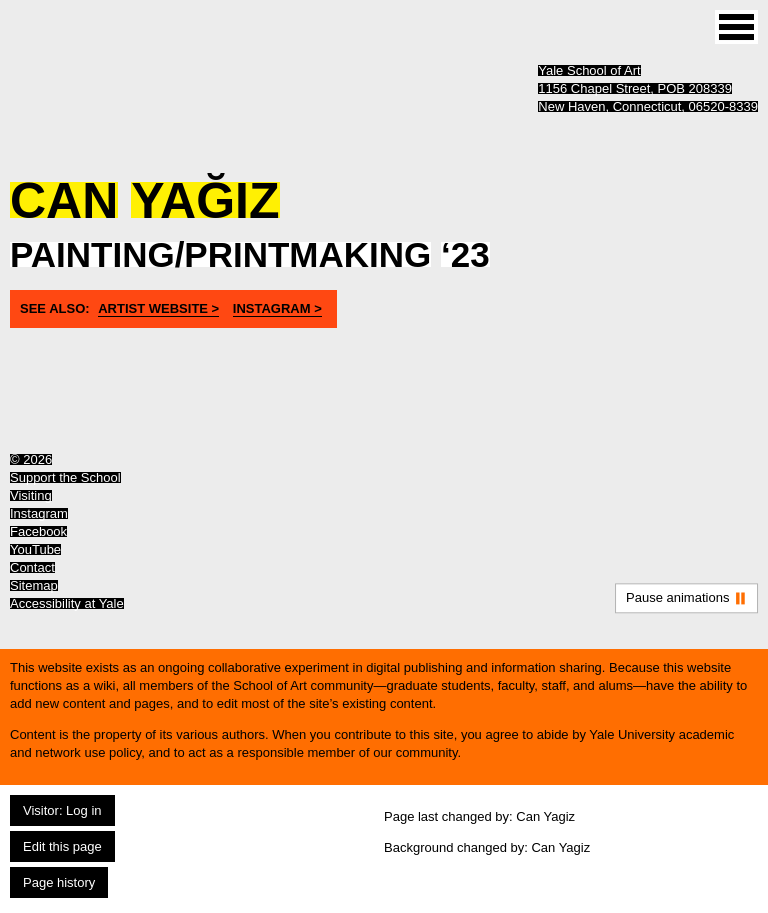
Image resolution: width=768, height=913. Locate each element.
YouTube (35, 549)
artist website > (158, 308)
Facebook (38, 531)
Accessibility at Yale (67, 603)
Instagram (39, 513)
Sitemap (34, 585)
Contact (32, 567)
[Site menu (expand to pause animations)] (736, 27)
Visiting (31, 495)
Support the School (65, 477)
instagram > (277, 308)
